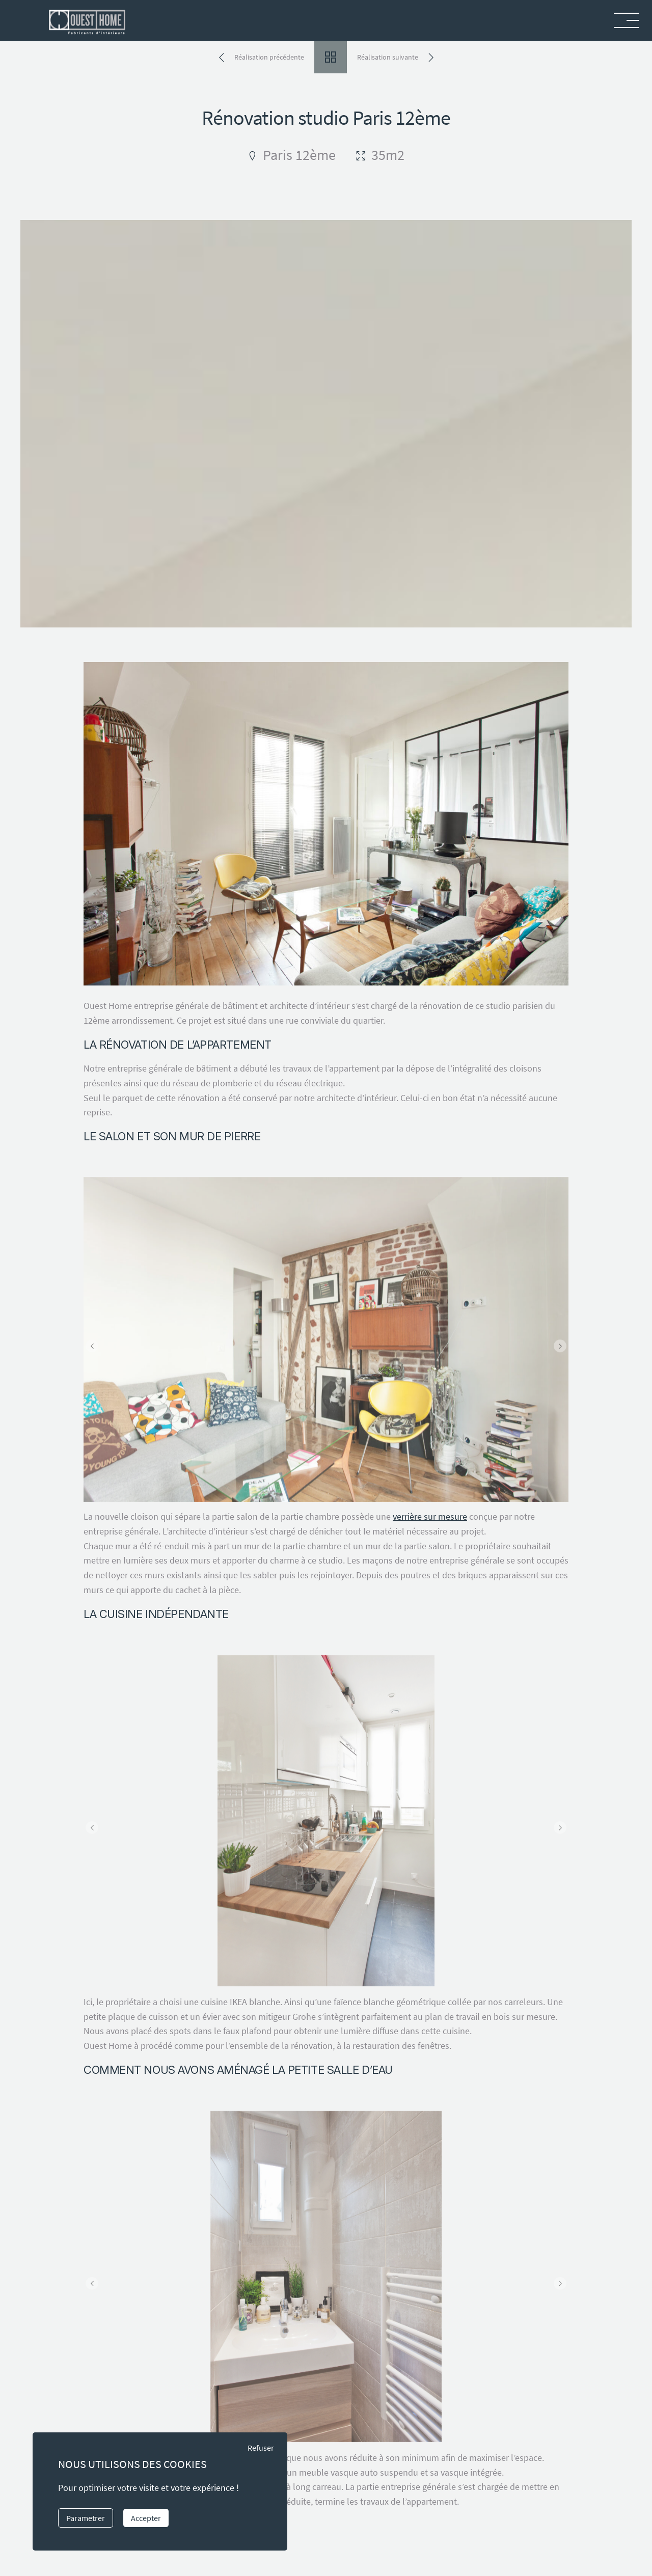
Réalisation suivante (387, 57)
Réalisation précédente (269, 57)
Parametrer (85, 2518)
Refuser (261, 2448)
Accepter (146, 2518)
